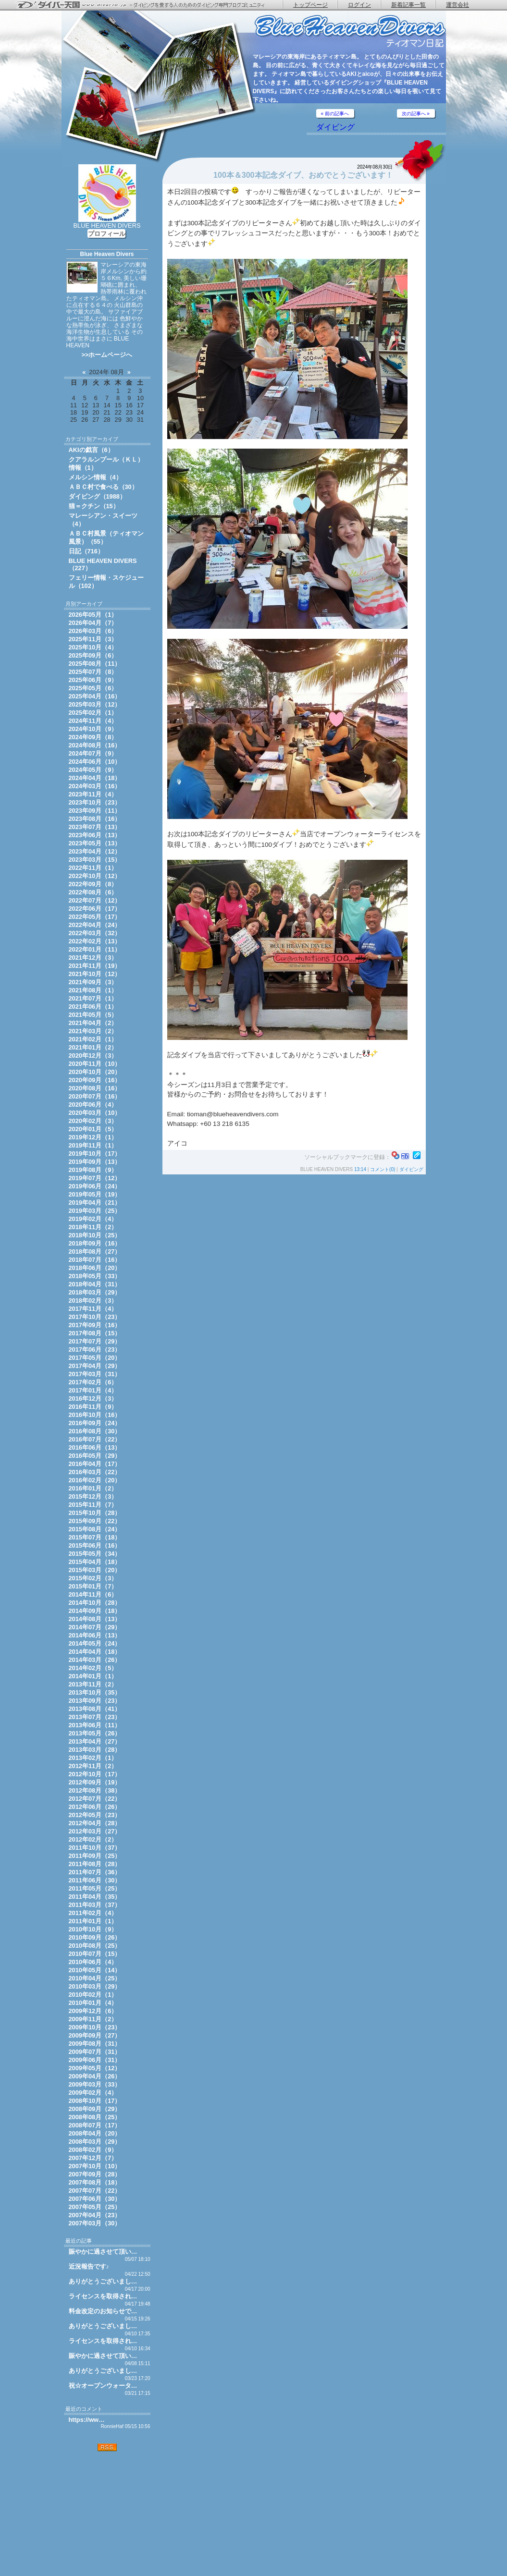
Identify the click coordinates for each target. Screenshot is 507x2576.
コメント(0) (382, 1169)
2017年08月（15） (95, 1333)
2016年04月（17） (95, 1463)
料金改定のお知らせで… (103, 2311)
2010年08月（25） (95, 1945)
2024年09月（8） (93, 737)
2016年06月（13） (95, 1447)
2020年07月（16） (95, 1096)
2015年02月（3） (93, 1578)
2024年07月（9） (93, 753)
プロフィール (106, 233)
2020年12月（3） (93, 1055)
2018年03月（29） (95, 1292)
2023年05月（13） (95, 843)
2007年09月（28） (95, 2174)
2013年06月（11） (95, 1725)
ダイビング (335, 127)
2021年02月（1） (93, 1039)
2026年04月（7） (93, 622)
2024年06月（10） (95, 761)
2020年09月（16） (95, 1080)
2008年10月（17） (95, 2100)
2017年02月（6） (93, 1382)
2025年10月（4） (93, 647)
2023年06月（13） (95, 835)
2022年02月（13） (95, 941)
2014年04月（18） (95, 1651)
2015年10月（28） (95, 1512)
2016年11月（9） (93, 1406)
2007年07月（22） (95, 2190)
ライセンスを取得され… (103, 2296)
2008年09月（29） (95, 2108)
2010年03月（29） (95, 1986)
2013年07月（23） (95, 1717)
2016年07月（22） (95, 1439)
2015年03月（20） (95, 1570)
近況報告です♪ (89, 2266)
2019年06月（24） (95, 1186)
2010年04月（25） (95, 1978)
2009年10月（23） (95, 2027)
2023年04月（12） (95, 851)
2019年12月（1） (93, 1137)
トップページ (310, 4)
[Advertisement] (107, 2513)
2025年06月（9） (93, 680)
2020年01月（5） (93, 1129)
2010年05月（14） (95, 1970)
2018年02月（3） (93, 1300)
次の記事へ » (416, 113)
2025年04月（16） (95, 696)
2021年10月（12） (95, 973)
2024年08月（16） (95, 745)
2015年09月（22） (95, 1521)
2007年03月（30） (95, 2223)
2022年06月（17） (95, 908)
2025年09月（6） (93, 655)
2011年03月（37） (95, 1904)
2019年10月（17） (95, 1153)
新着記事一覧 (408, 4)
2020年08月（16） (95, 1088)
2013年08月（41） (95, 1708)
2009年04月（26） (95, 2076)
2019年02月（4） (93, 1218)
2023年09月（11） (95, 810)
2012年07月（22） (95, 1798)
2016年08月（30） (95, 1431)
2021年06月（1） (93, 1006)
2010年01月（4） (93, 2002)
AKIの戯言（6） (91, 449)
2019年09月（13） (95, 1161)
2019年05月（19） (95, 1194)
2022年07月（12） (95, 900)
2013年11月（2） (93, 1684)
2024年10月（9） (93, 729)
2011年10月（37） (95, 1847)
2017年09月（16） (95, 1325)
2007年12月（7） (93, 2157)
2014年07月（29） (95, 1627)
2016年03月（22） (95, 1472)
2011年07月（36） (95, 1872)
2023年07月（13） (95, 826)
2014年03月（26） (95, 1659)
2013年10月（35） (95, 1692)
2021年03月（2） (93, 1031)
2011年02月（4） (93, 1913)
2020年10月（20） (95, 1071)
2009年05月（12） (95, 2068)
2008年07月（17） (95, 2125)
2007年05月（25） (95, 2206)
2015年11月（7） (93, 1504)
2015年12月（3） (93, 1496)
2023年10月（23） (95, 802)
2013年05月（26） (95, 1733)
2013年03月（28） (95, 1749)
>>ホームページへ (107, 354)
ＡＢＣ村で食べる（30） (103, 486)
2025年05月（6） (93, 688)
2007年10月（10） (95, 2166)
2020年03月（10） (95, 1112)
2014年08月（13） (95, 1619)
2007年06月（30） (95, 2198)
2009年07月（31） (95, 2051)
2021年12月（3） (93, 957)
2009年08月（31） (95, 2043)
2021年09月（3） (93, 982)
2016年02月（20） (95, 1480)
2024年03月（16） (95, 786)
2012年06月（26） (95, 1806)
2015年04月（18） (95, 1561)
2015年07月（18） (95, 1537)
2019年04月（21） (95, 1202)
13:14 (360, 1169)
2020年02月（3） (93, 1120)
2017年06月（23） (95, 1349)
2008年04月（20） (95, 2133)
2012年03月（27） (95, 1831)
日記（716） (86, 551)
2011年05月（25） (95, 1888)
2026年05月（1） (93, 614)
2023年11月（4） (93, 794)
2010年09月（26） (95, 1937)
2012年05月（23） (95, 1815)
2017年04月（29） (95, 1365)
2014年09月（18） (95, 1610)
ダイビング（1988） (97, 496)
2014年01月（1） (93, 1676)
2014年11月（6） (93, 1594)
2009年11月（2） (93, 2019)
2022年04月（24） (95, 924)
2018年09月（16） (95, 1243)
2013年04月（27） (95, 1741)
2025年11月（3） (93, 639)
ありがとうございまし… (103, 2281)
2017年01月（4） (93, 1390)
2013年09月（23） (95, 1700)
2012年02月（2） (93, 1839)
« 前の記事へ (335, 113)
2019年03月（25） (95, 1210)
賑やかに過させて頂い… (103, 2251)
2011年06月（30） (95, 1880)
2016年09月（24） (95, 1423)
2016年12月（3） (93, 1398)
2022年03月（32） (95, 933)
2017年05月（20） (95, 1357)
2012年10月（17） (95, 1774)
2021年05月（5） (93, 1014)
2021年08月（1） (93, 990)
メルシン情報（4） (95, 477)
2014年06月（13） (95, 1635)
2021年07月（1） (93, 998)
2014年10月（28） (95, 1602)
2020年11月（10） (95, 1063)
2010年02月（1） (93, 1994)
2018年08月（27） (95, 1251)
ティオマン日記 (350, 31)
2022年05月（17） (95, 916)
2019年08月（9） (93, 1169)
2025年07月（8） (93, 671)
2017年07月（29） (95, 1341)
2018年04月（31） (95, 1284)
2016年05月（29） (95, 1455)
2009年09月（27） (95, 2035)
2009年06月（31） (95, 2059)
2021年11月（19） (95, 965)
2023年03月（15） (95, 859)
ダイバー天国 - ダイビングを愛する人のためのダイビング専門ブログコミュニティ (146, 5)
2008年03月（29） (95, 2141)
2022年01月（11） (95, 949)
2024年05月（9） (93, 769)
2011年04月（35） (95, 1896)
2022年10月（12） (95, 875)
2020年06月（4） (93, 1104)
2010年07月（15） (95, 1953)
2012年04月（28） (95, 1823)
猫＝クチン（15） (94, 506)
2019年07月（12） (95, 1178)
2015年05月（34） (95, 1553)
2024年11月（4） (93, 720)
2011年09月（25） (95, 1855)
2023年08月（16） (95, 818)
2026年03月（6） (93, 631)
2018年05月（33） (95, 1276)
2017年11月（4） (93, 1308)
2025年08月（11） (95, 663)
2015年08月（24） (95, 1529)
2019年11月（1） (93, 1145)
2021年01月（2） (93, 1047)
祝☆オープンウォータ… (103, 2385)
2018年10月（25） (95, 1235)
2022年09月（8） (93, 884)
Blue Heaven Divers (107, 254)
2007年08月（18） (95, 2182)
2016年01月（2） (93, 1488)
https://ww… (87, 2419)
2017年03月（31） (95, 1374)
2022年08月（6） (93, 892)
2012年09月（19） (95, 1782)
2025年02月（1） (93, 712)
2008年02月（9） (93, 2149)
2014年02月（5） (93, 1668)
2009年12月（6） (93, 2010)
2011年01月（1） (93, 1921)
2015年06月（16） (95, 1545)
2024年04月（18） (95, 777)
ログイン (359, 4)
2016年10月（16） (95, 1414)
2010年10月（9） (93, 1929)
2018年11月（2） (93, 1227)
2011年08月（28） (95, 1864)
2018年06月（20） (95, 1267)
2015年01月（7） (93, 1586)
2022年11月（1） (93, 867)
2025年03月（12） (95, 704)
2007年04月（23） (95, 2215)
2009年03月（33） (95, 2084)
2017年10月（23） (95, 1316)
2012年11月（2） (93, 1766)
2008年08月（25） (95, 2117)
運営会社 (457, 4)
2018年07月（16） (95, 1259)
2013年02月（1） (93, 1757)
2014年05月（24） (95, 1643)
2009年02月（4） (93, 2092)
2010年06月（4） (93, 1962)
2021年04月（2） (93, 1022)
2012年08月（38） (95, 1790)
